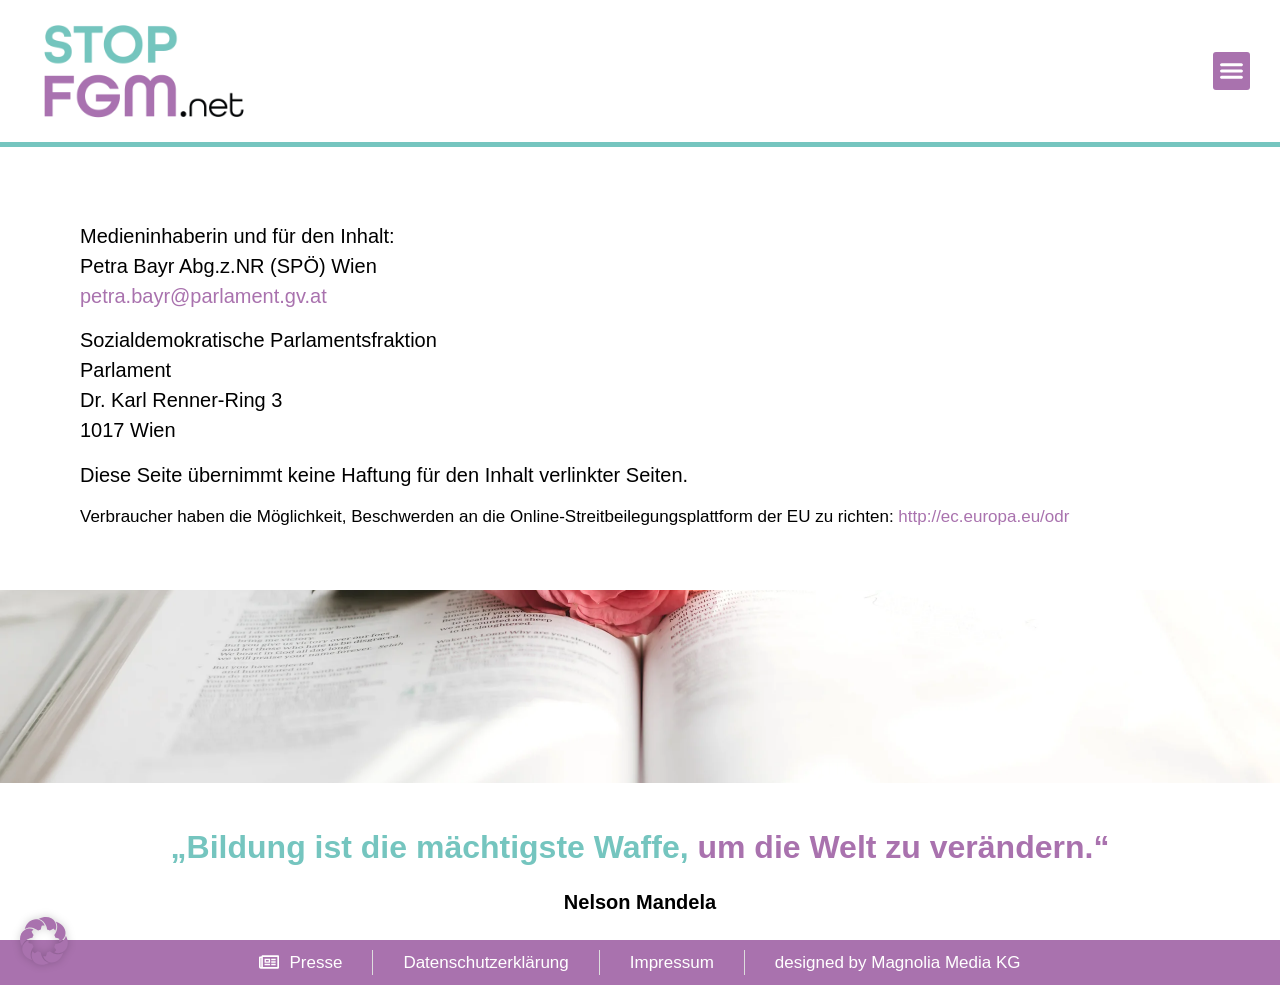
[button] (1232, 71)
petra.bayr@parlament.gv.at (203, 296)
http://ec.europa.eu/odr (983, 516)
